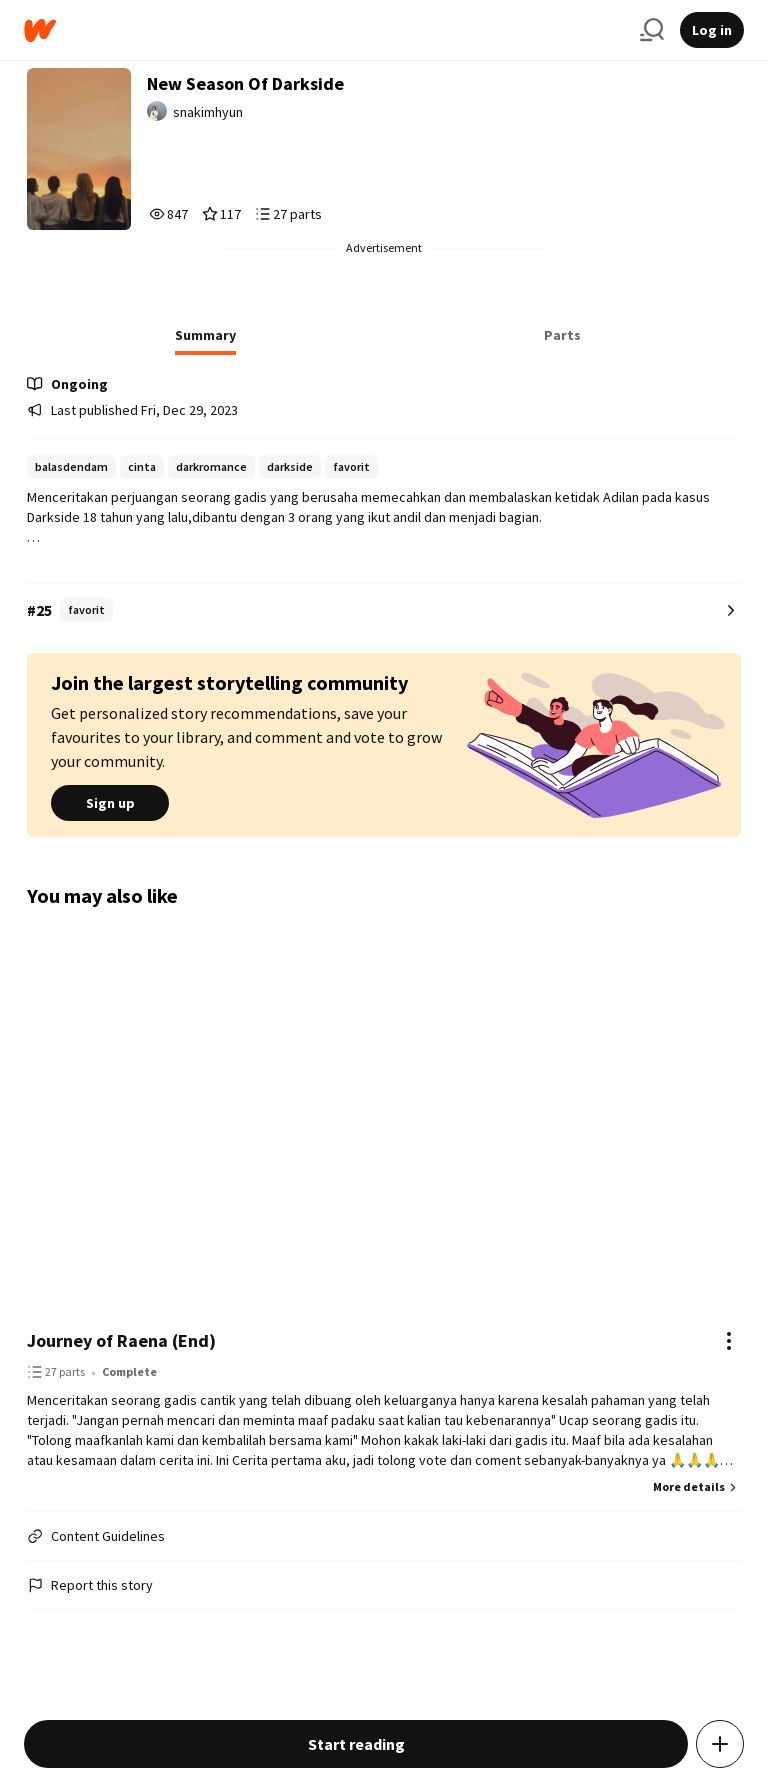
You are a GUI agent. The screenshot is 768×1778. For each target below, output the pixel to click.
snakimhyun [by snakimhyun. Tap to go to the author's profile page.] (208, 112)
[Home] (324, 30)
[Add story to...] (720, 1744)
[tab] (205, 341)
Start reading (356, 1744)
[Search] (652, 30)
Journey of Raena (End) (121, 1340)
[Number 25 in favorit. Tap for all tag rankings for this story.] (384, 610)
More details (697, 1486)
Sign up (110, 803)
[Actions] (729, 1341)
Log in (712, 30)
